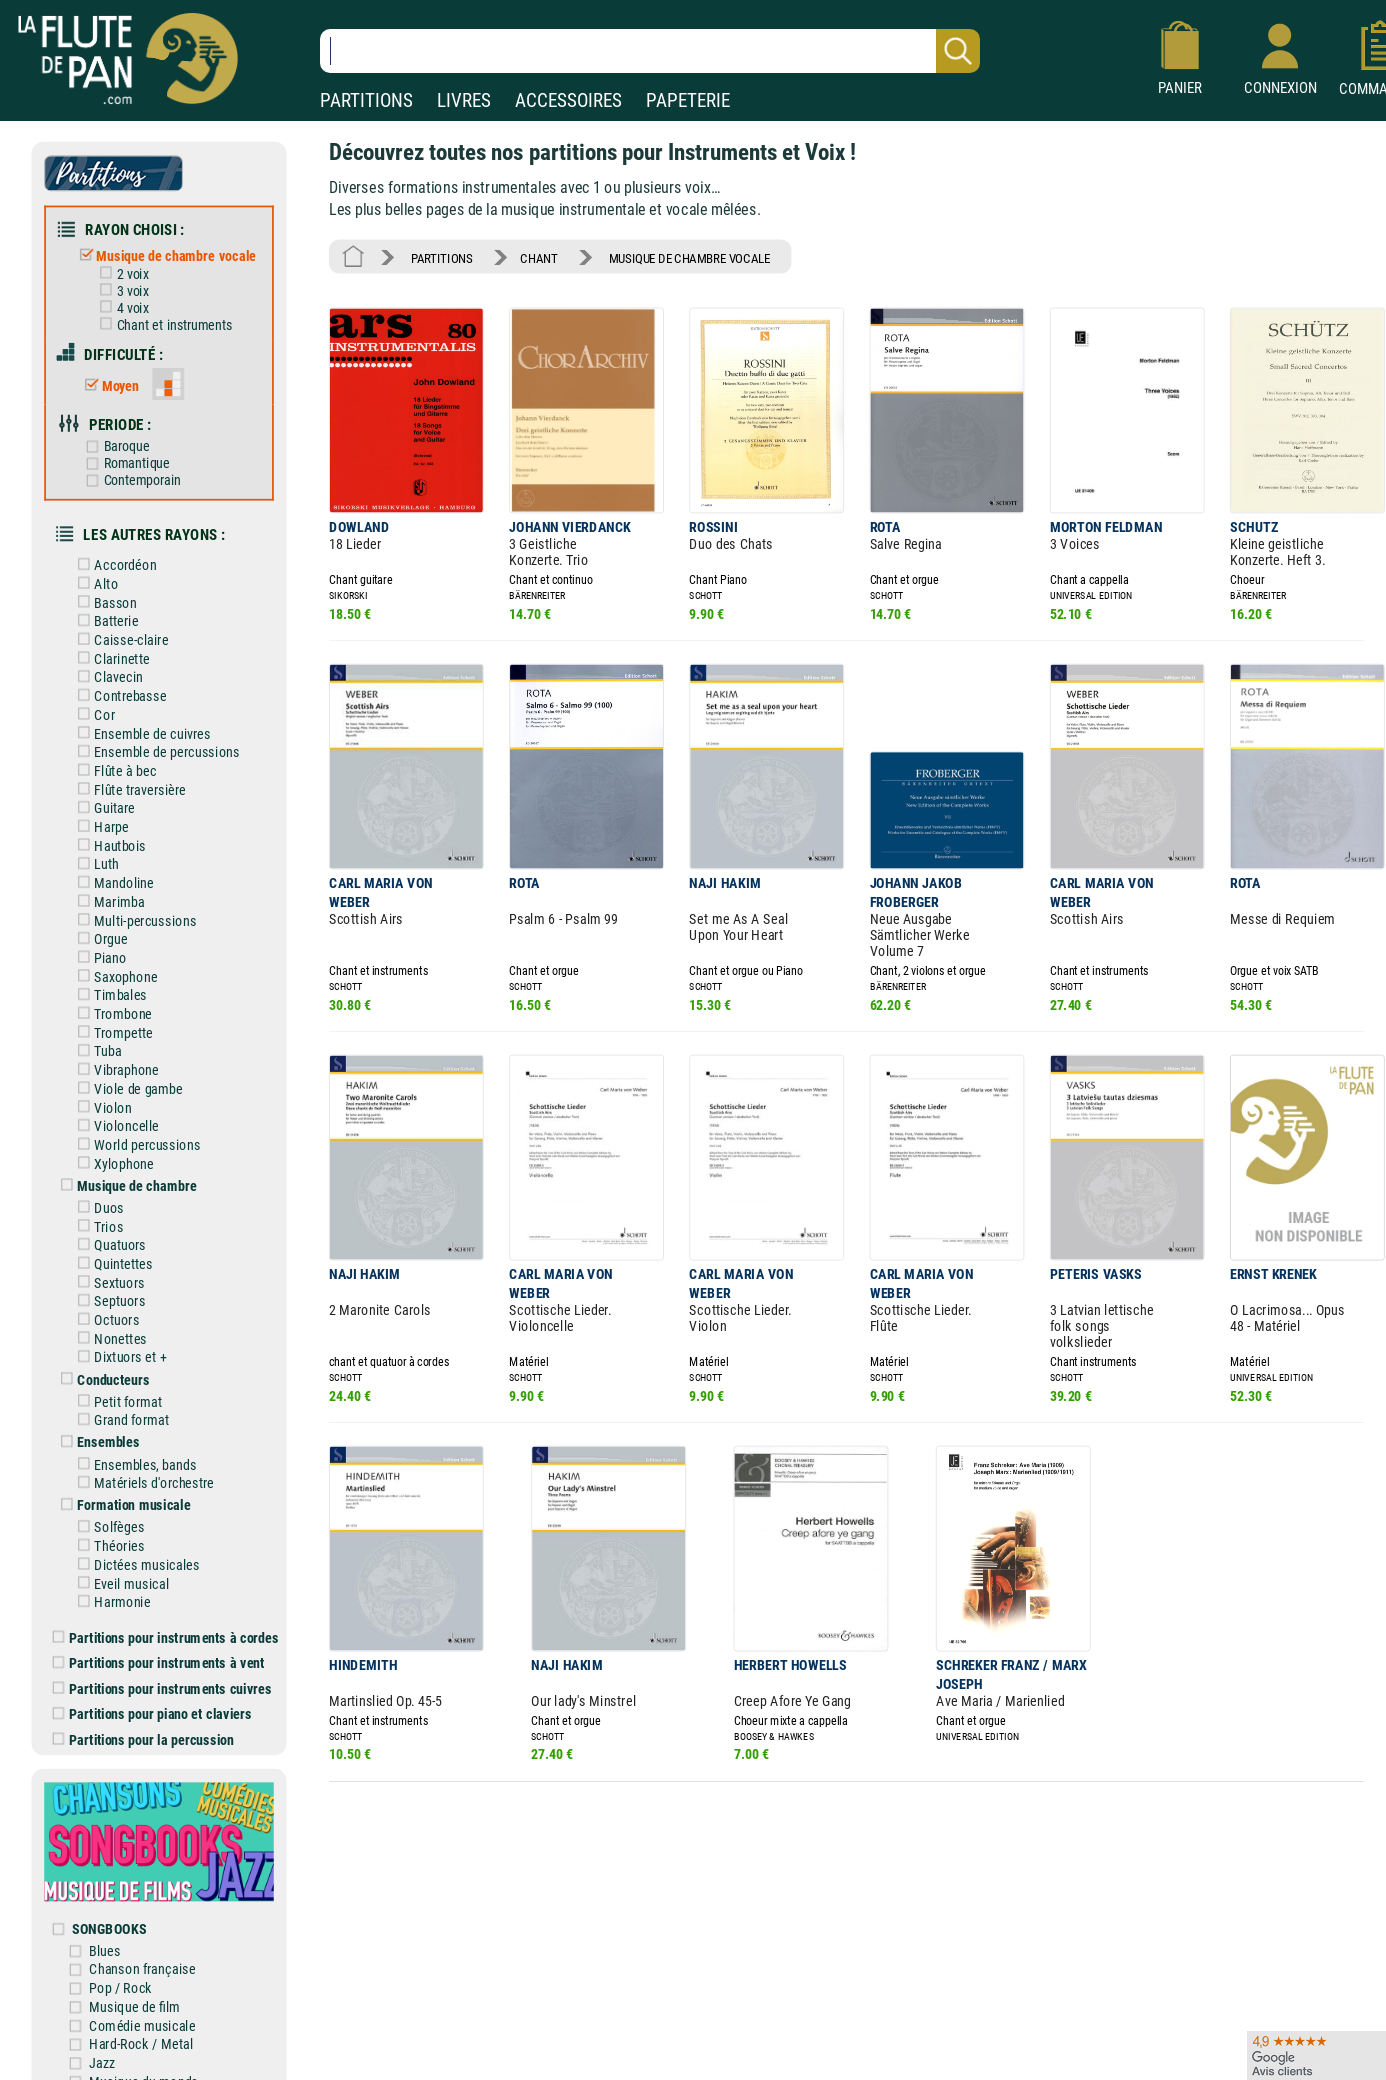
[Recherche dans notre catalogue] (650, 51)
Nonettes (111, 1325)
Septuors (110, 1288)
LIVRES (464, 100)
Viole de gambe (129, 1077)
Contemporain (133, 477)
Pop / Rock (124, 1967)
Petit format (119, 1387)
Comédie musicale (145, 2004)
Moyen (110, 383)
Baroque (117, 443)
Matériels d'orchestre (144, 1467)
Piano (101, 948)
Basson (106, 597)
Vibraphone (117, 1059)
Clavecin (109, 671)
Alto (97, 578)
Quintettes (114, 1251)
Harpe (102, 819)
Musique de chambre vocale (166, 254)
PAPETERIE (688, 100)
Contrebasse (121, 689)
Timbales (111, 985)
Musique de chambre (127, 1173)
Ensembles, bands (135, 1449)
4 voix (123, 306)
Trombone (114, 1003)
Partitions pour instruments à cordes (168, 1620)
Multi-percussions (135, 911)
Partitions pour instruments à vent (160, 1646)
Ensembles (99, 1427)
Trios (99, 1214)
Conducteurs (104, 1365)
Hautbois (111, 837)
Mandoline (114, 874)
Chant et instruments (164, 323)
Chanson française (145, 1948)
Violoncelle (117, 1114)
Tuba (98, 1040)
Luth (97, 856)
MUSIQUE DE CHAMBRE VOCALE (686, 256)
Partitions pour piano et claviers (154, 1696)
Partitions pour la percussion (145, 1721)
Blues (108, 1930)
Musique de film (138, 1985)
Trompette (114, 1022)
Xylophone (114, 1151)
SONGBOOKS (112, 1908)
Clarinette (112, 652)
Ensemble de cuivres (143, 726)
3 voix (123, 289)
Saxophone (116, 967)
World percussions (137, 1133)
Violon (103, 1096)
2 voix (123, 272)
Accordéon (116, 560)
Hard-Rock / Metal (144, 2022)
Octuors (107, 1306)
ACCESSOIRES (568, 100)
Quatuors (111, 1232)
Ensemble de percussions (157, 745)
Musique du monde (147, 2059)
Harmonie (113, 1585)
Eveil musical (122, 1567)
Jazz (105, 2041)
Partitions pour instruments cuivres (164, 1671)
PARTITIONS (366, 100)
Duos (100, 1195)
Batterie (107, 615)
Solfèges (110, 1511)
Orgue (101, 930)
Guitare (105, 800)
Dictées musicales (137, 1548)
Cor (95, 708)
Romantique (127, 460)
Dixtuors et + (121, 1343)
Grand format (122, 1405)
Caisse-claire (121, 634)
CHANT (537, 256)
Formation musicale (124, 1489)
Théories (110, 1530)
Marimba (110, 893)
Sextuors (110, 1269)
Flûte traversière (130, 782)
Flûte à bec (116, 763)
